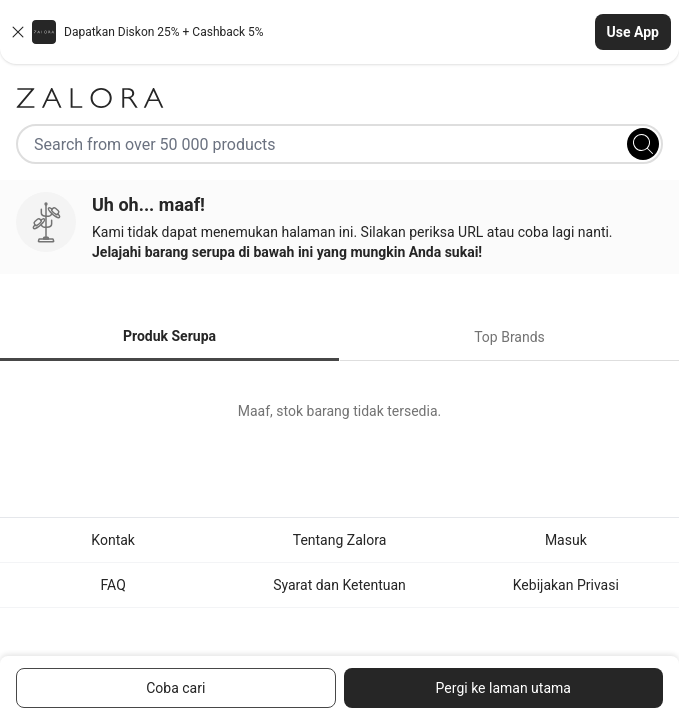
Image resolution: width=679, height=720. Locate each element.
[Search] (643, 144)
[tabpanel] (339, 411)
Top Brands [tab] (509, 337)
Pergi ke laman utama (503, 688)
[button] (339, 32)
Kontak (113, 540)
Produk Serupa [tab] (169, 336)
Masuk (566, 540)
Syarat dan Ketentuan (339, 585)
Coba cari (175, 688)
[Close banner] (18, 32)
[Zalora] (339, 98)
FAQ (113, 585)
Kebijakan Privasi (566, 585)
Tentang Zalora (340, 540)
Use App (633, 32)
